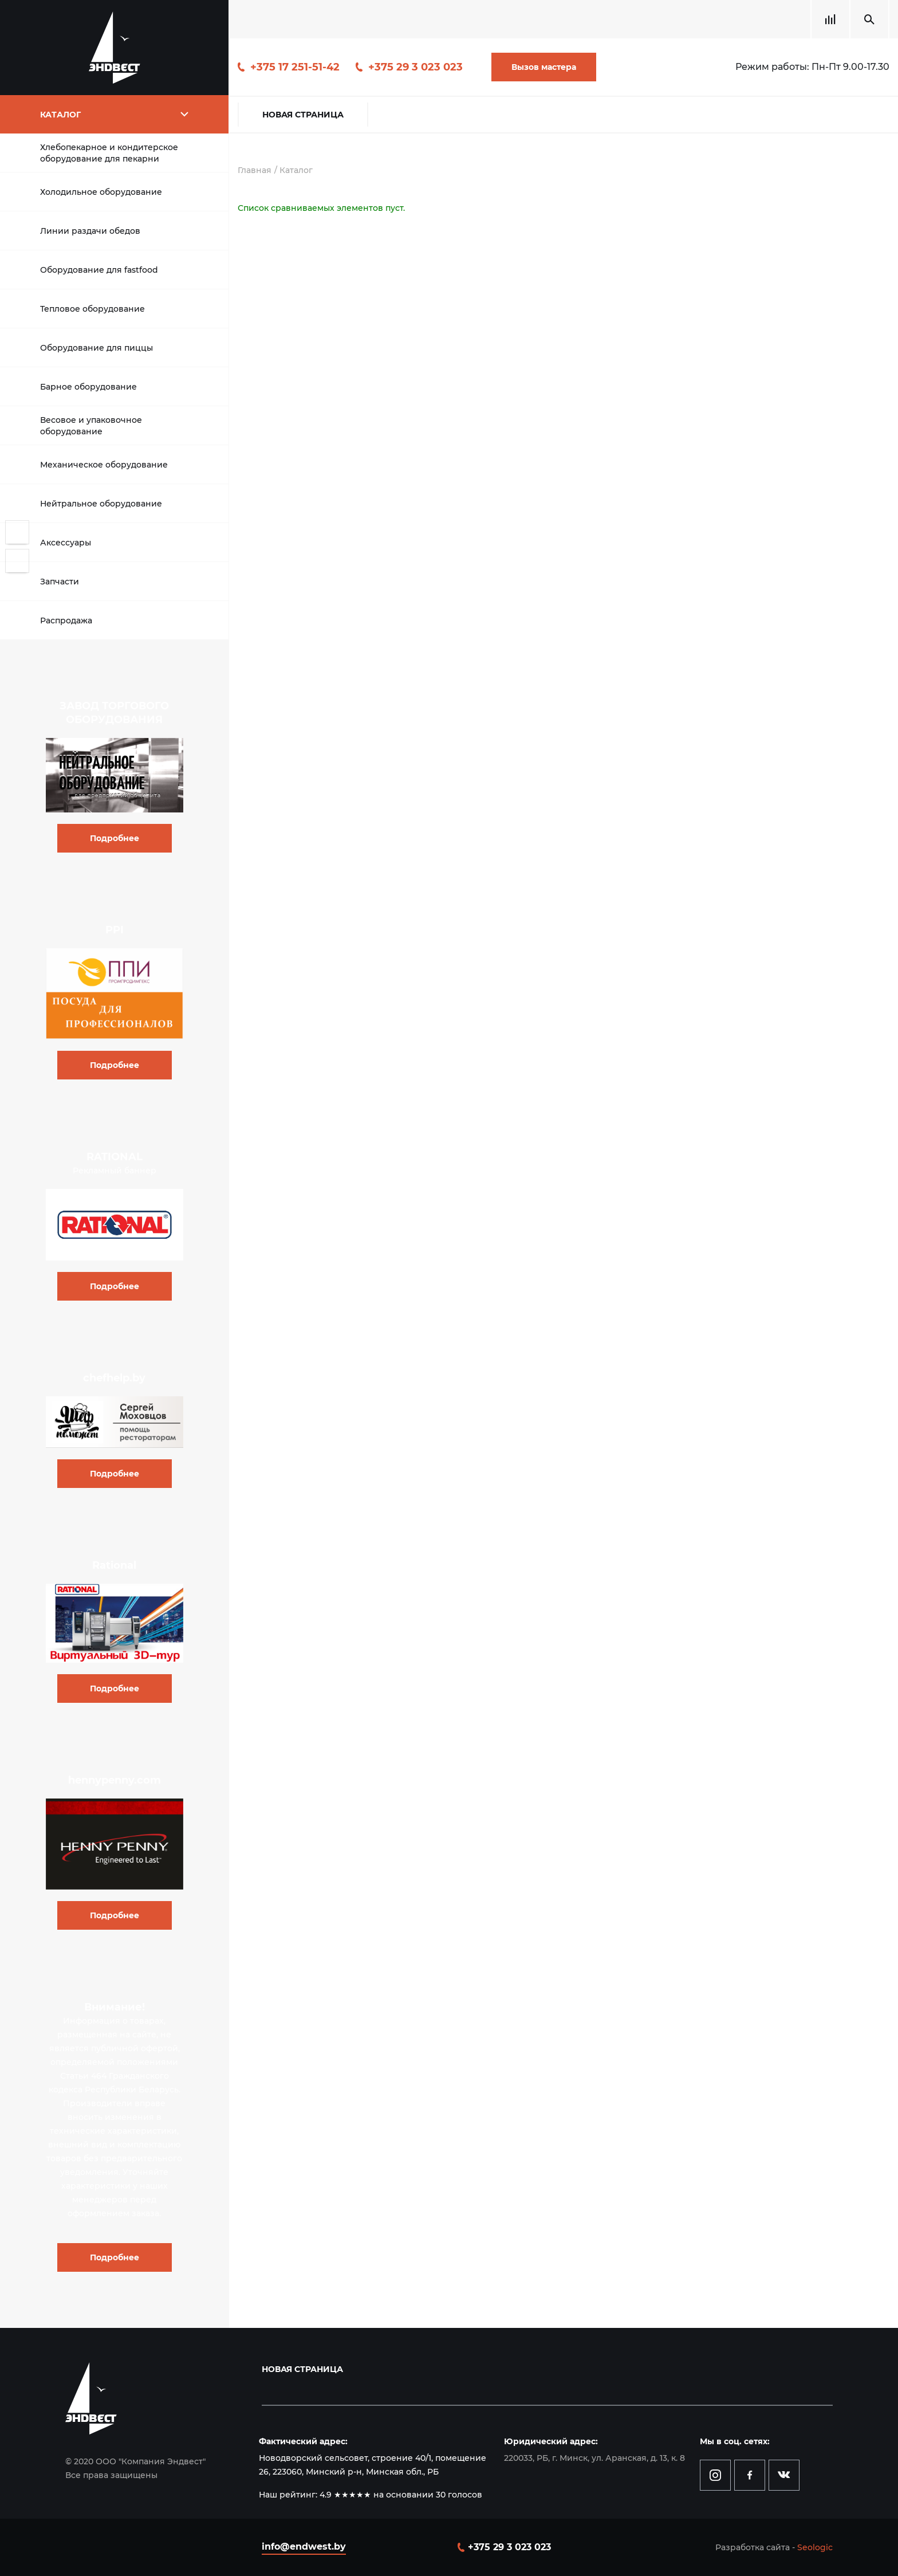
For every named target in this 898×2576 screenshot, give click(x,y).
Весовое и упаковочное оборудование (91, 426)
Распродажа (66, 620)
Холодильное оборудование (101, 192)
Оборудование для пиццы (96, 348)
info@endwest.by (304, 2546)
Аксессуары (65, 542)
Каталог (296, 170)
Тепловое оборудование (92, 309)
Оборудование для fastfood (99, 270)
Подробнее (114, 838)
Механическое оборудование (104, 465)
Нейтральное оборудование (101, 503)
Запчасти (59, 581)
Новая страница (303, 114)
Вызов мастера (543, 67)
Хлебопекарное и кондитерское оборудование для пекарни (109, 153)
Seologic (815, 2547)
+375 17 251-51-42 (295, 67)
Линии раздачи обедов (90, 231)
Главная (254, 170)
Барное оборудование (88, 387)
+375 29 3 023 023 (415, 67)
